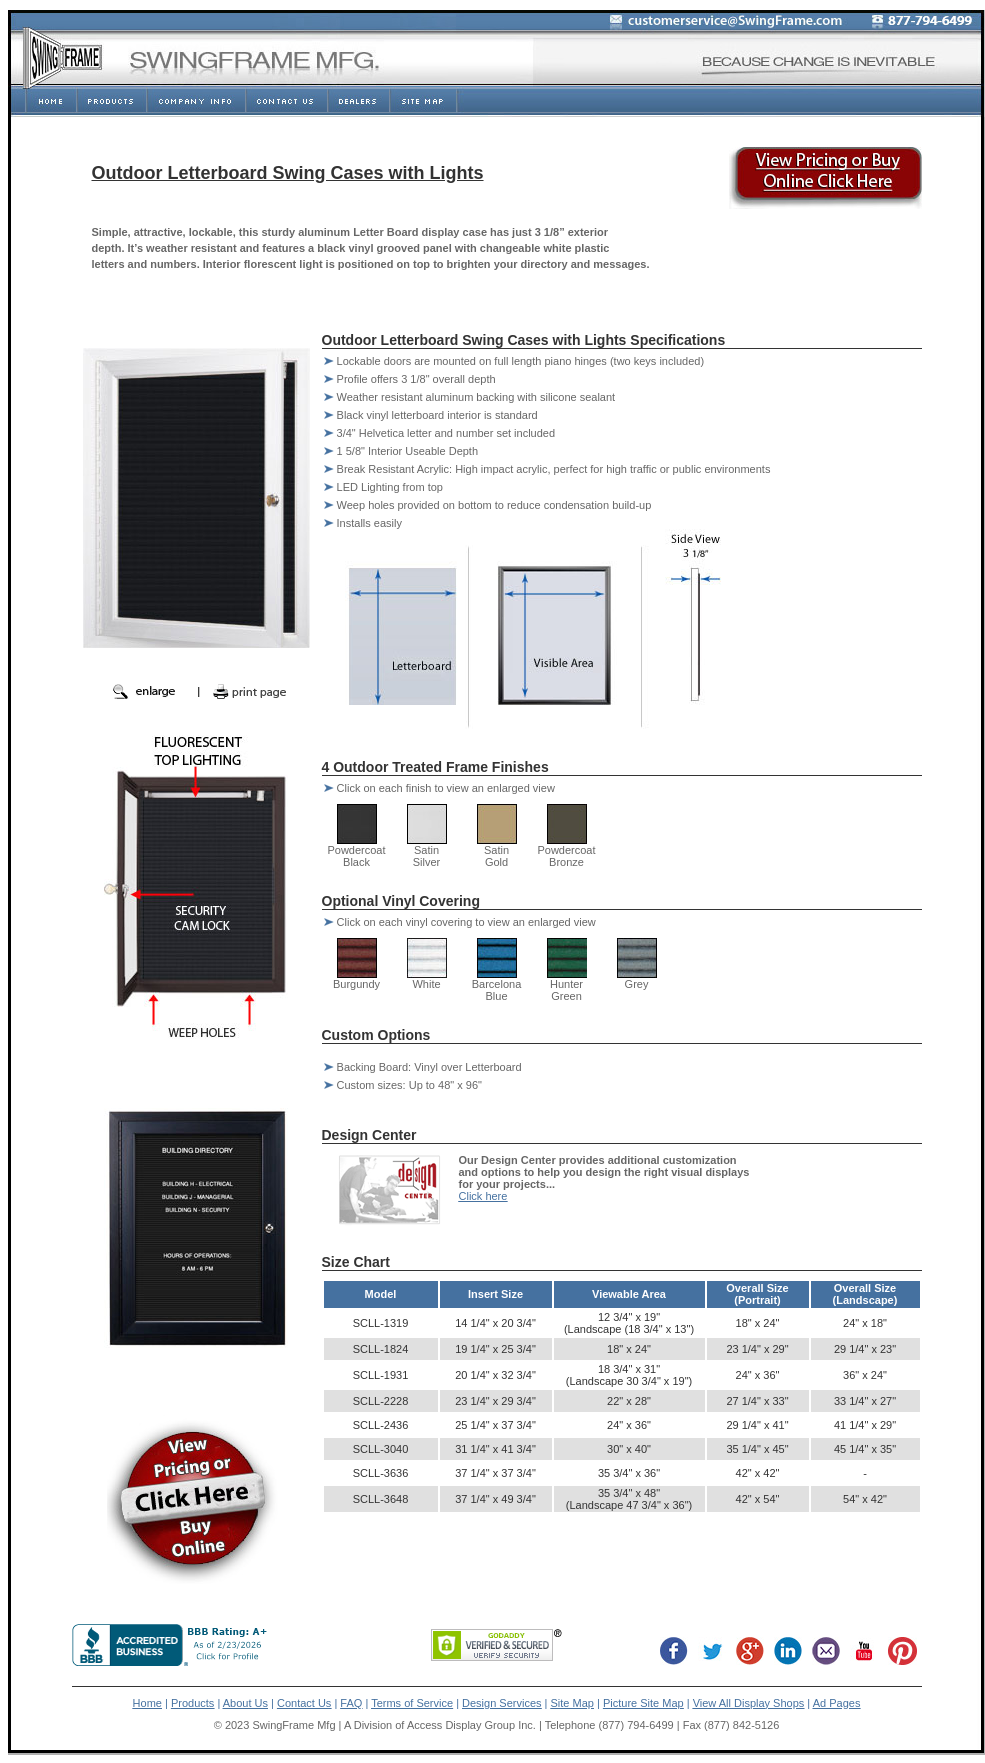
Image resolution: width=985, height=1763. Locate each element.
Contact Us (304, 1703)
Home (147, 1703)
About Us (245, 1703)
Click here (483, 1196)
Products (192, 1703)
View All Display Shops (749, 1703)
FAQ (351, 1703)
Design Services (501, 1703)
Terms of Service (412, 1703)
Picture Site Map (643, 1703)
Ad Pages (837, 1703)
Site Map (572, 1703)
